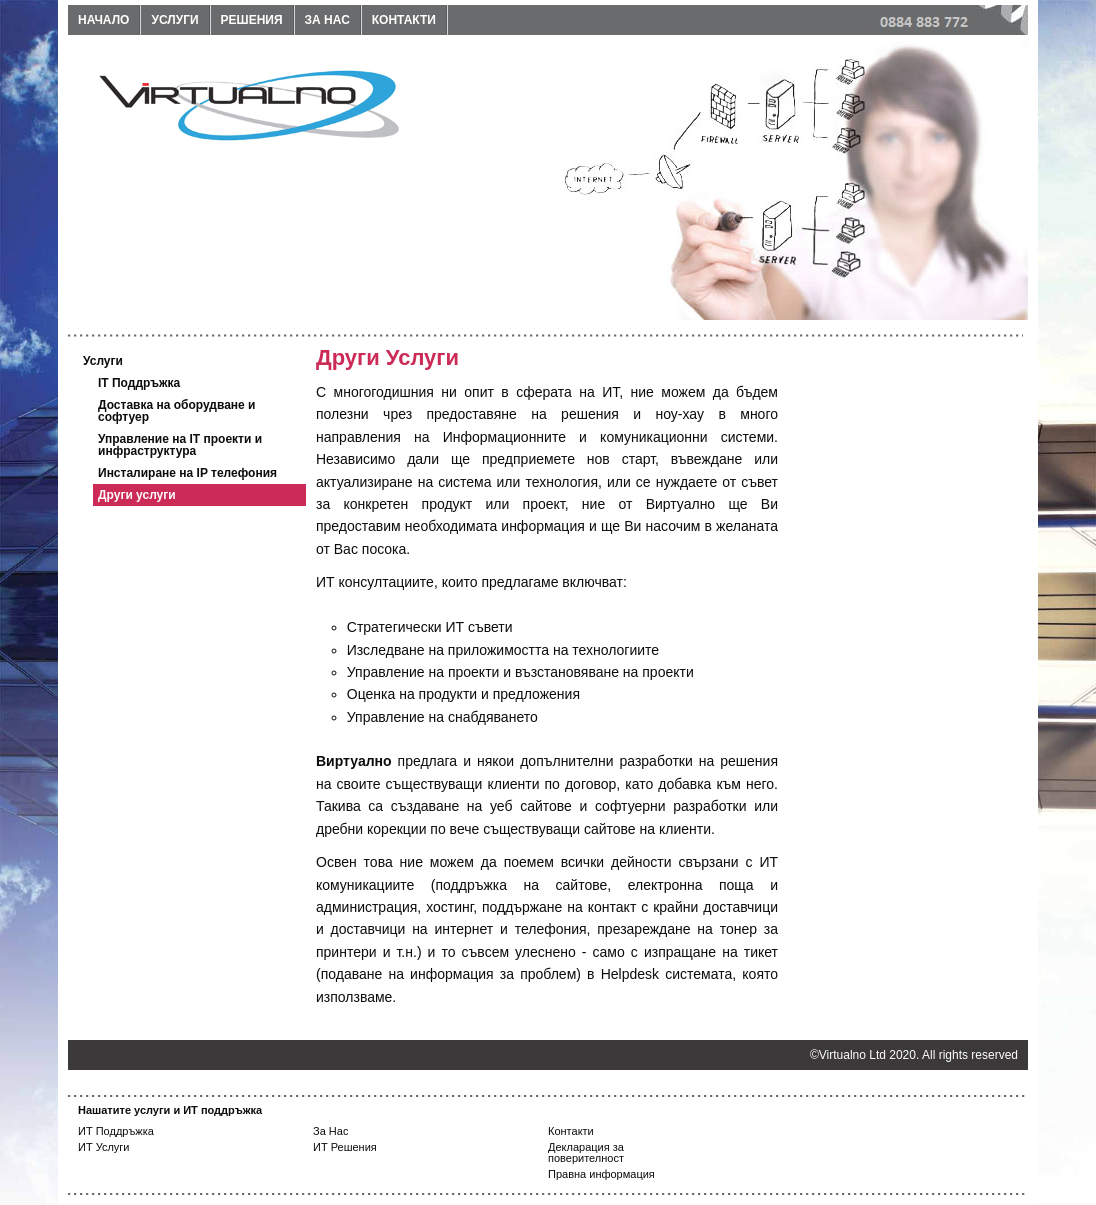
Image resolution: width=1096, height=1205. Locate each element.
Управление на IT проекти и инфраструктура (180, 445)
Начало (103, 20)
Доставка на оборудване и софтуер (177, 411)
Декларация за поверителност (586, 1152)
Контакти (404, 20)
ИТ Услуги (104, 1147)
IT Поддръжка (139, 383)
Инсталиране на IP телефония (187, 473)
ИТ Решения (345, 1147)
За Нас (330, 1131)
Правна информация (601, 1174)
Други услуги (137, 495)
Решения (252, 20)
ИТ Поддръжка (116, 1131)
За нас (327, 20)
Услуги (174, 20)
